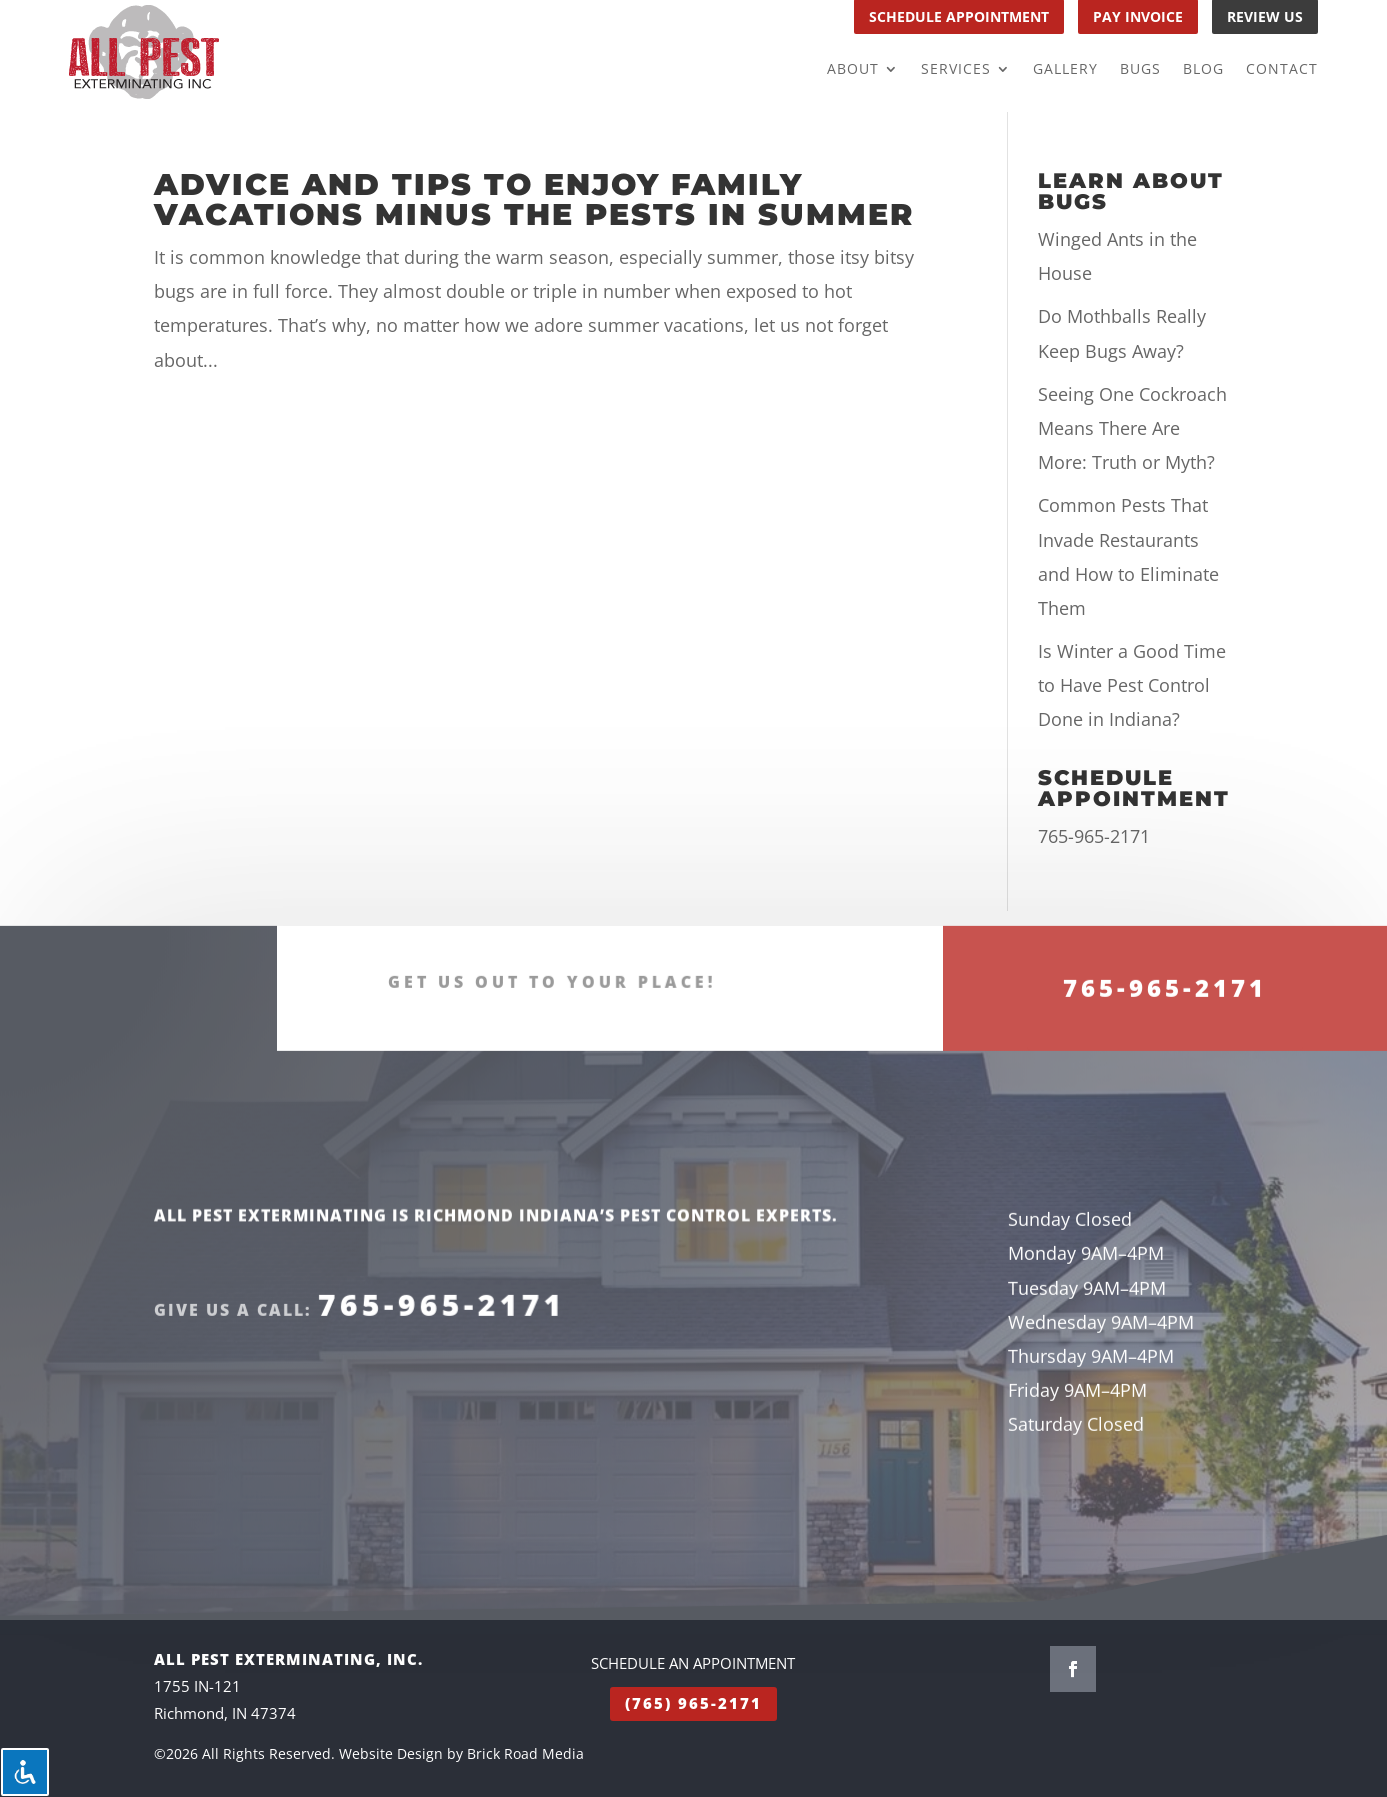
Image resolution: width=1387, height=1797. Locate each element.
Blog (1203, 70)
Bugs (1140, 70)
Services (956, 70)
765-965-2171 (1094, 836)
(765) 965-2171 (693, 1703)
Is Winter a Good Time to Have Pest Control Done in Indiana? (1132, 685)
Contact (1282, 70)
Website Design (391, 1753)
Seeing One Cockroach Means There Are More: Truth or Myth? (1132, 428)
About (853, 70)
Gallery (1065, 70)
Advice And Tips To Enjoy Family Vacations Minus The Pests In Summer (534, 199)
